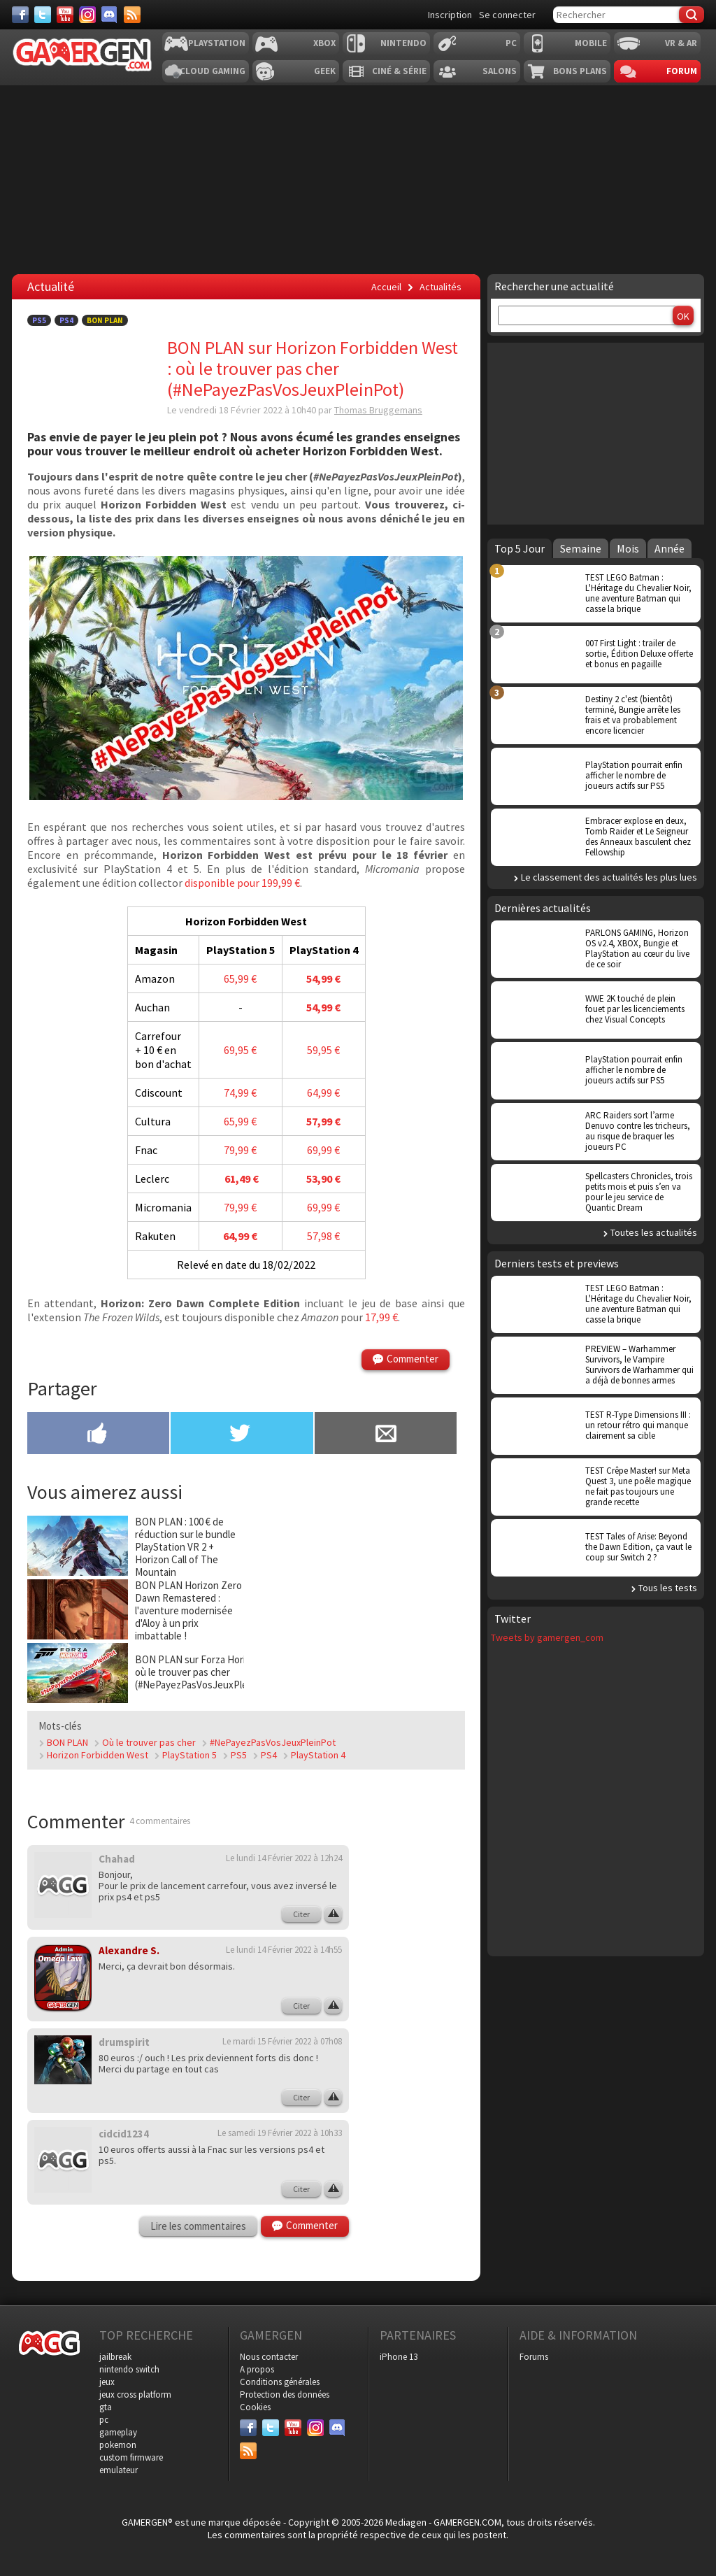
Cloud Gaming (212, 71)
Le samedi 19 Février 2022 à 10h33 (279, 2133)
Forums (534, 2357)
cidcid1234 (124, 2133)
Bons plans (580, 71)
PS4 (66, 320)
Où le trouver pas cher (149, 1742)
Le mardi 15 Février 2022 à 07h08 (282, 2041)
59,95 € (323, 1050)
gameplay (118, 2432)
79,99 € (240, 1150)
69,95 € (240, 1050)
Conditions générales (280, 2382)
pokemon (117, 2445)
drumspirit (124, 2042)
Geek (325, 71)
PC (511, 43)
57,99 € (323, 1121)
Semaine (580, 548)
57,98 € (323, 1236)
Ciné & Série (399, 71)
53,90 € (323, 1179)
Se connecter (507, 14)
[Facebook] (20, 14)
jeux (107, 2382)
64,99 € (323, 1093)
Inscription (450, 14)
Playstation (216, 43)
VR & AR (681, 43)
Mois (628, 548)
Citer (301, 1914)
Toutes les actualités (653, 1232)
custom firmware (131, 2457)
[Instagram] (87, 14)
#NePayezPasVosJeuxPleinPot (273, 1742)
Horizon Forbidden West (97, 1755)
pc (103, 2420)
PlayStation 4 (318, 1755)
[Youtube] (65, 14)
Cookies (255, 2407)
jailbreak (115, 2357)
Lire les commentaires (198, 2226)
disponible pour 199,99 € (242, 883)
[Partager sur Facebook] (98, 1434)
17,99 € (381, 1317)
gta (105, 2407)
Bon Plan (105, 320)
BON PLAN (67, 1742)
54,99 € (323, 978)
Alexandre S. (129, 1950)
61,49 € (240, 1179)
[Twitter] (42, 14)
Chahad (117, 1858)
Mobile (591, 43)
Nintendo (403, 43)
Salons (499, 71)
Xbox (324, 43)
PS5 (39, 320)
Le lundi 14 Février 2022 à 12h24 (284, 1858)
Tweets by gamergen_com (547, 1637)
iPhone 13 (398, 2357)
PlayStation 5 (189, 1755)
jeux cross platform (135, 2394)
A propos (257, 2369)
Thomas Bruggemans (378, 410)
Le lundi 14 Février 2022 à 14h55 (284, 1950)
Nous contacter (269, 2357)
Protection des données (284, 2394)
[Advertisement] (417, 2054)
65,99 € (240, 978)
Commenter (412, 1358)
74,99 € (240, 1093)
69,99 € (323, 1150)
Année (669, 548)
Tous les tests (667, 1587)
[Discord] (109, 14)
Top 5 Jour (519, 548)
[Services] (132, 14)
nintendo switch (129, 2369)
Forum (681, 71)
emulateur (118, 2470)
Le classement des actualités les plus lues (609, 877)
